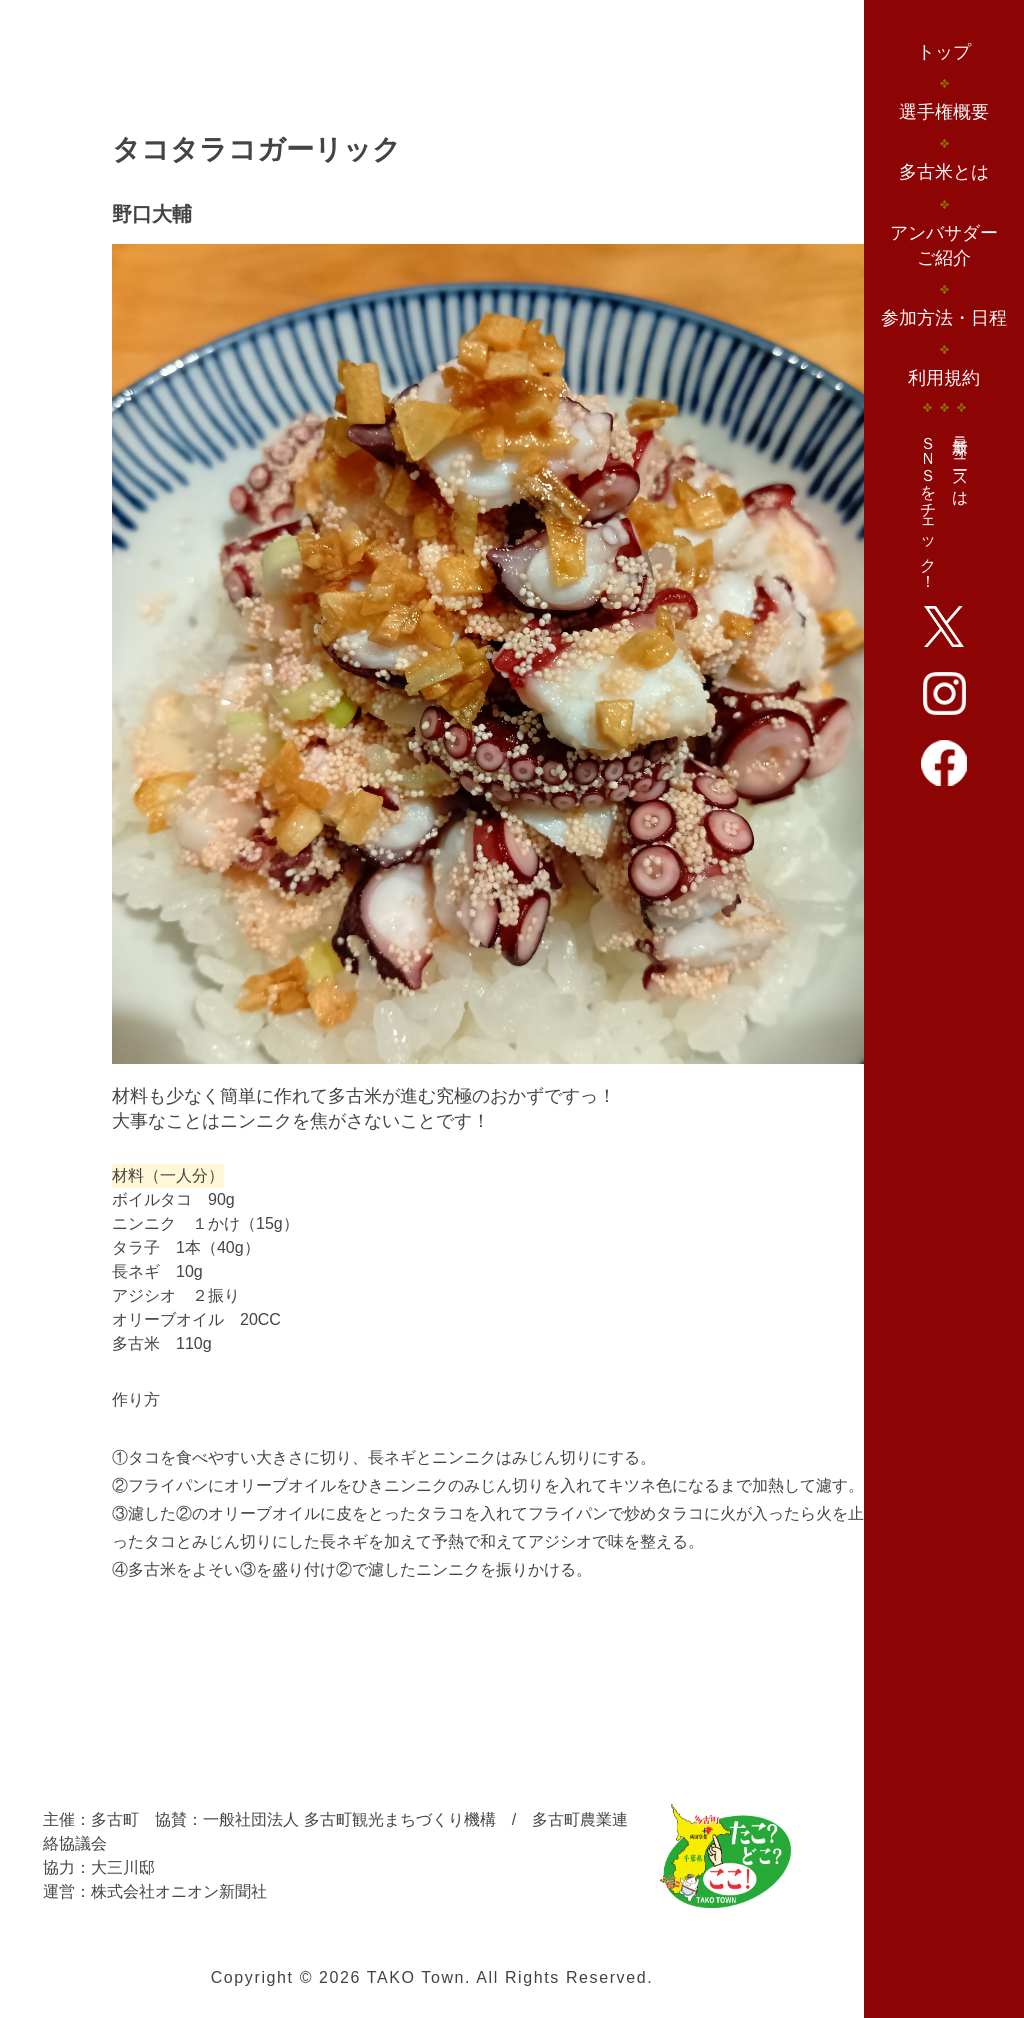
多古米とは (944, 172)
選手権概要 (944, 112)
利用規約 (944, 378)
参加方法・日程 (944, 318)
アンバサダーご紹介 (944, 245)
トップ (944, 52)
